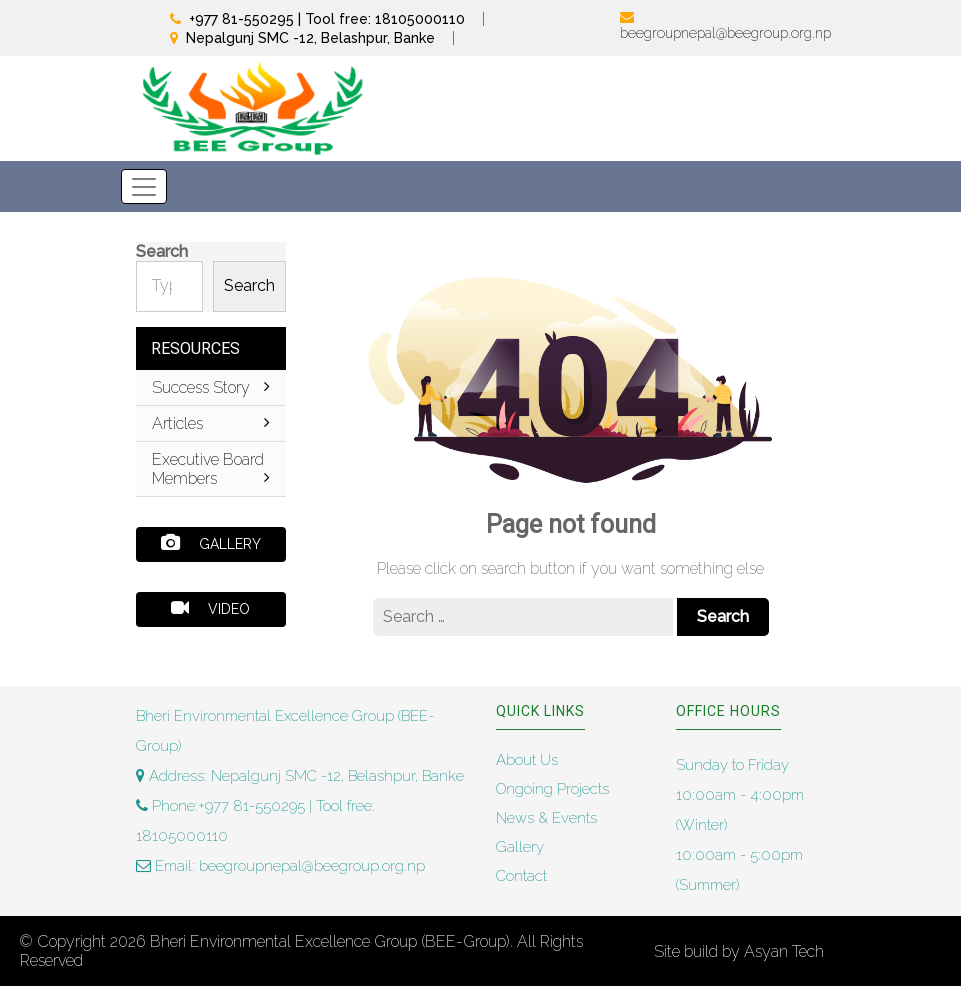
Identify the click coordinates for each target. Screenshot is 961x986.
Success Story (211, 387)
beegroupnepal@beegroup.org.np (725, 33)
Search (162, 251)
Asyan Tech (784, 951)
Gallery (211, 543)
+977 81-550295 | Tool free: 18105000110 (327, 19)
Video (210, 608)
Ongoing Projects (552, 789)
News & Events (546, 818)
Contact (521, 876)
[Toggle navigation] (144, 186)
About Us (527, 760)
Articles (211, 423)
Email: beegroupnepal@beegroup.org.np (280, 866)
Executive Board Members (211, 469)
